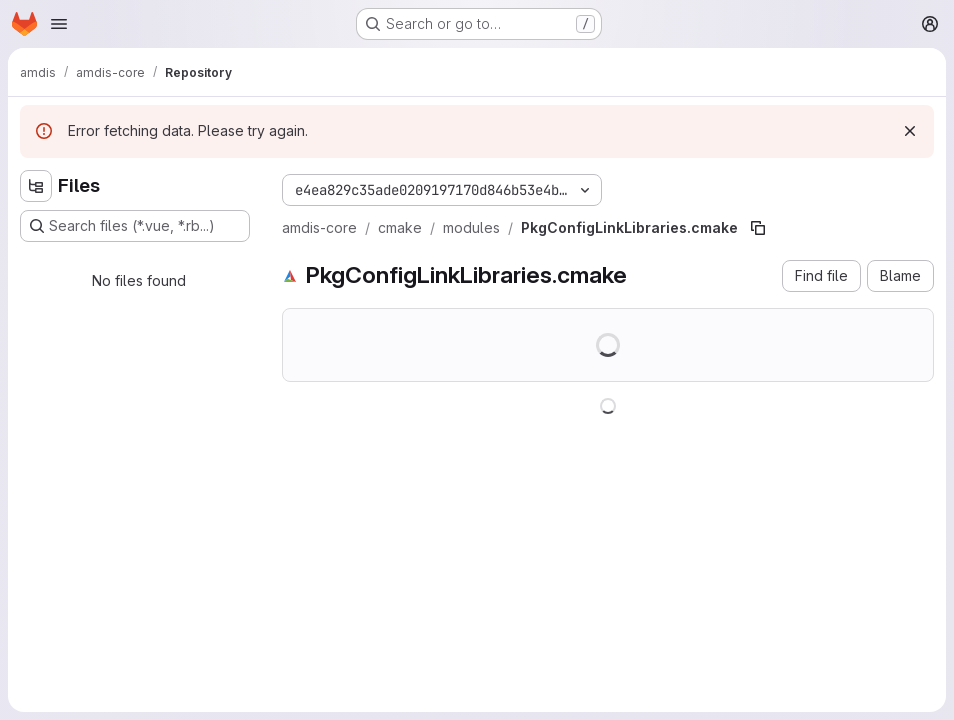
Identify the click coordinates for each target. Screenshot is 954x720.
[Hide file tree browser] (36, 186)
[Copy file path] (758, 228)
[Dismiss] (910, 131)
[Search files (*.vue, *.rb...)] (135, 226)
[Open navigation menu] (59, 24)
